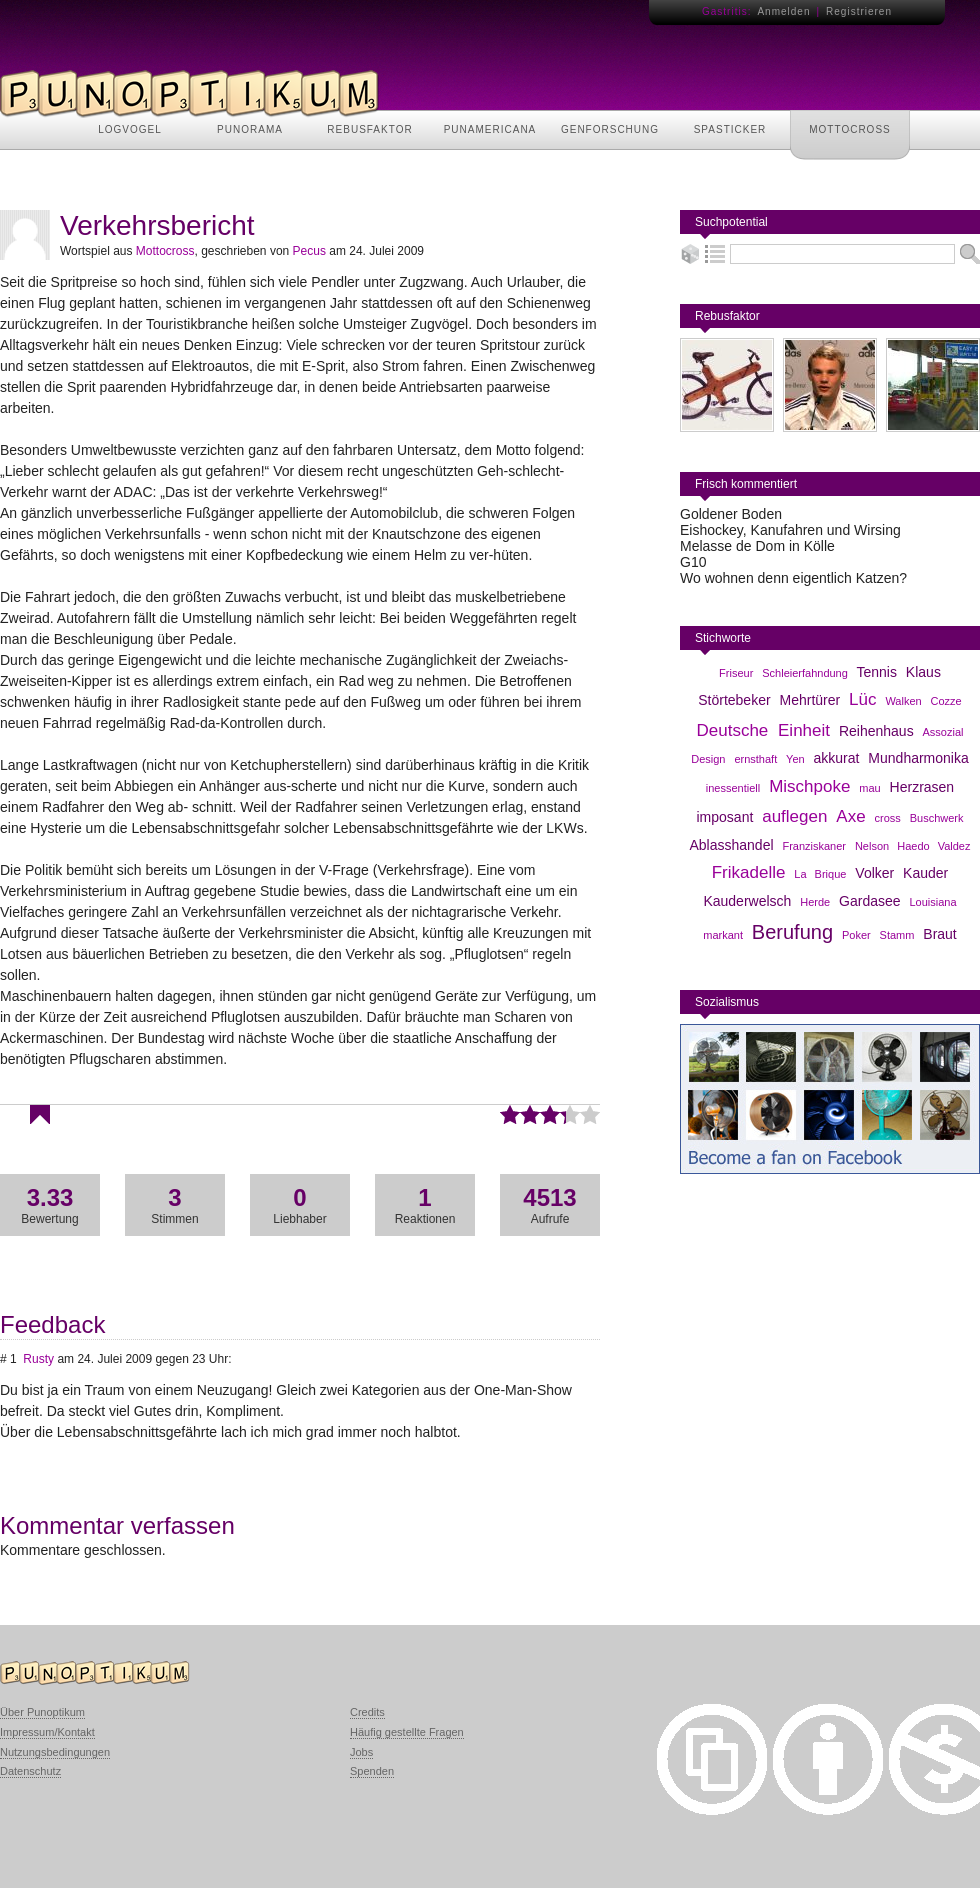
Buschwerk (937, 818)
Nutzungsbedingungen (55, 1752)
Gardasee (869, 901)
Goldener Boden (731, 514)
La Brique (820, 874)
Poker (856, 935)
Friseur (736, 673)
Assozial (943, 732)
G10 (693, 562)
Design (708, 759)
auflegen (794, 816)
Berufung (792, 932)
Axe (850, 816)
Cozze (946, 701)
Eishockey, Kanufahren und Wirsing (790, 530)
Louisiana (932, 902)
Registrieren (859, 11)
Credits (367, 1712)
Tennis (877, 672)
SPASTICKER (730, 129)
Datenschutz (30, 1771)
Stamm (897, 935)
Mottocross (165, 251)
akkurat (837, 758)
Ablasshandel (731, 845)
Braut (939, 934)
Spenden (372, 1771)
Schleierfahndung (805, 673)
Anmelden (783, 11)
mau (869, 788)
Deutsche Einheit (763, 730)
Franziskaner (814, 846)
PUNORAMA (250, 129)
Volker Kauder (901, 873)
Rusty (38, 1359)
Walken (903, 701)
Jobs (361, 1752)
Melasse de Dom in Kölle (757, 546)
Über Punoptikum (42, 1712)
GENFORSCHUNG (610, 129)
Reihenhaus (876, 731)
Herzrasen (922, 787)
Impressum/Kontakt (47, 1732)
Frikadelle (749, 872)
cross (888, 818)
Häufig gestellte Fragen (407, 1732)
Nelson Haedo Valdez (913, 846)
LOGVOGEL (130, 129)
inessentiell (733, 788)
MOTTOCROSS (849, 129)
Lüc (862, 699)
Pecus (309, 251)
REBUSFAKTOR (369, 129)
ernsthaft (755, 759)
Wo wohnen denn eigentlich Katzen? (793, 578)
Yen (795, 759)
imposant (725, 817)
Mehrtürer (810, 700)
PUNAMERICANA (490, 129)
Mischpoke (809, 786)
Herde (815, 902)
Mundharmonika (918, 758)
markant (723, 935)
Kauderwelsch (747, 901)
